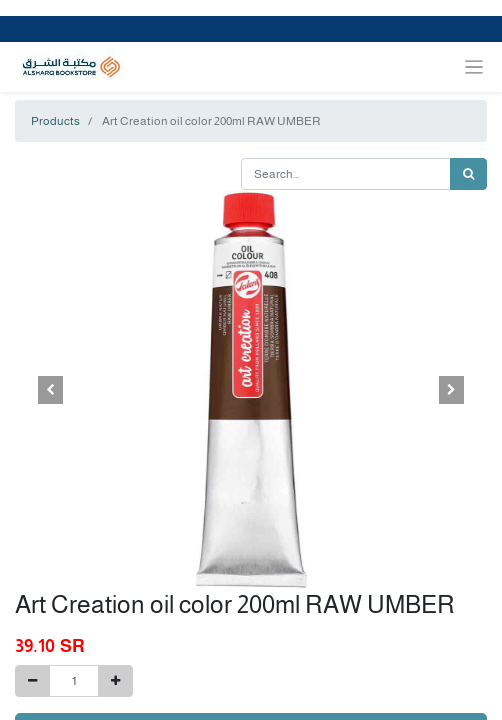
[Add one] (115, 681)
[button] (50, 390)
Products (55, 121)
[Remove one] (32, 681)
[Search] (468, 174)
